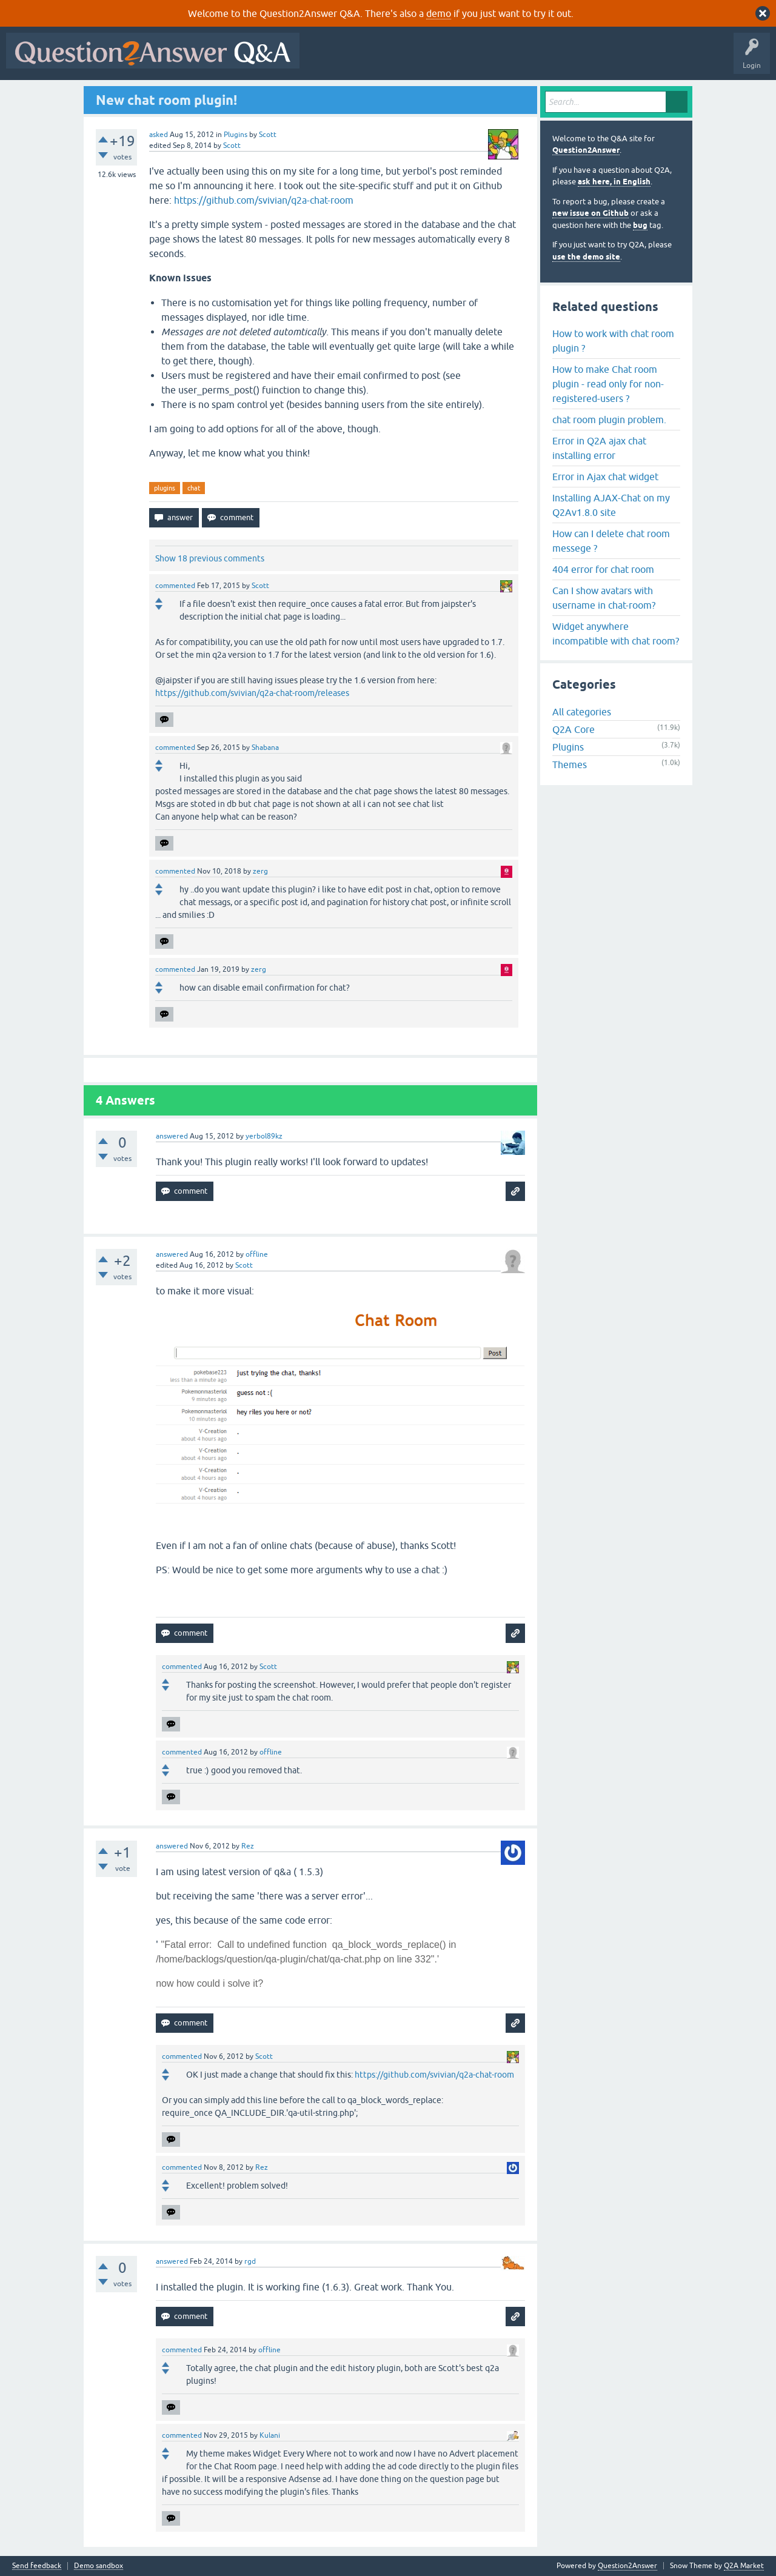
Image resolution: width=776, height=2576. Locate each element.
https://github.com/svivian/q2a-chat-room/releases (252, 693)
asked (158, 134)
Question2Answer (586, 150)
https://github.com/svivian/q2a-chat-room (263, 200)
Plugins (235, 134)
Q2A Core (573, 729)
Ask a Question (598, 59)
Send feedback (36, 2566)
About (679, 59)
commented (175, 585)
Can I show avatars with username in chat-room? (603, 598)
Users (547, 59)
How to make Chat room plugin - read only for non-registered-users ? (608, 384)
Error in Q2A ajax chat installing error (599, 448)
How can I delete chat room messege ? (611, 541)
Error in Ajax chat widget (605, 476)
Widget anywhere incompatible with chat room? (615, 633)
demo (438, 13)
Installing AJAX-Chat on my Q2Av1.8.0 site (611, 505)
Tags (509, 59)
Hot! (417, 59)
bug (640, 225)
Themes (569, 764)
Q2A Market (744, 2565)
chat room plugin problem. (609, 419)
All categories (581, 711)
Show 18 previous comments (209, 558)
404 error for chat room (603, 569)
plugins (164, 488)
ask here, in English (614, 181)
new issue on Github (590, 213)
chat (193, 488)
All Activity (327, 59)
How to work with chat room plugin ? (613, 340)
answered (172, 1136)
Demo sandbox (98, 2566)
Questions (375, 59)
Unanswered (463, 59)
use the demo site (586, 256)
